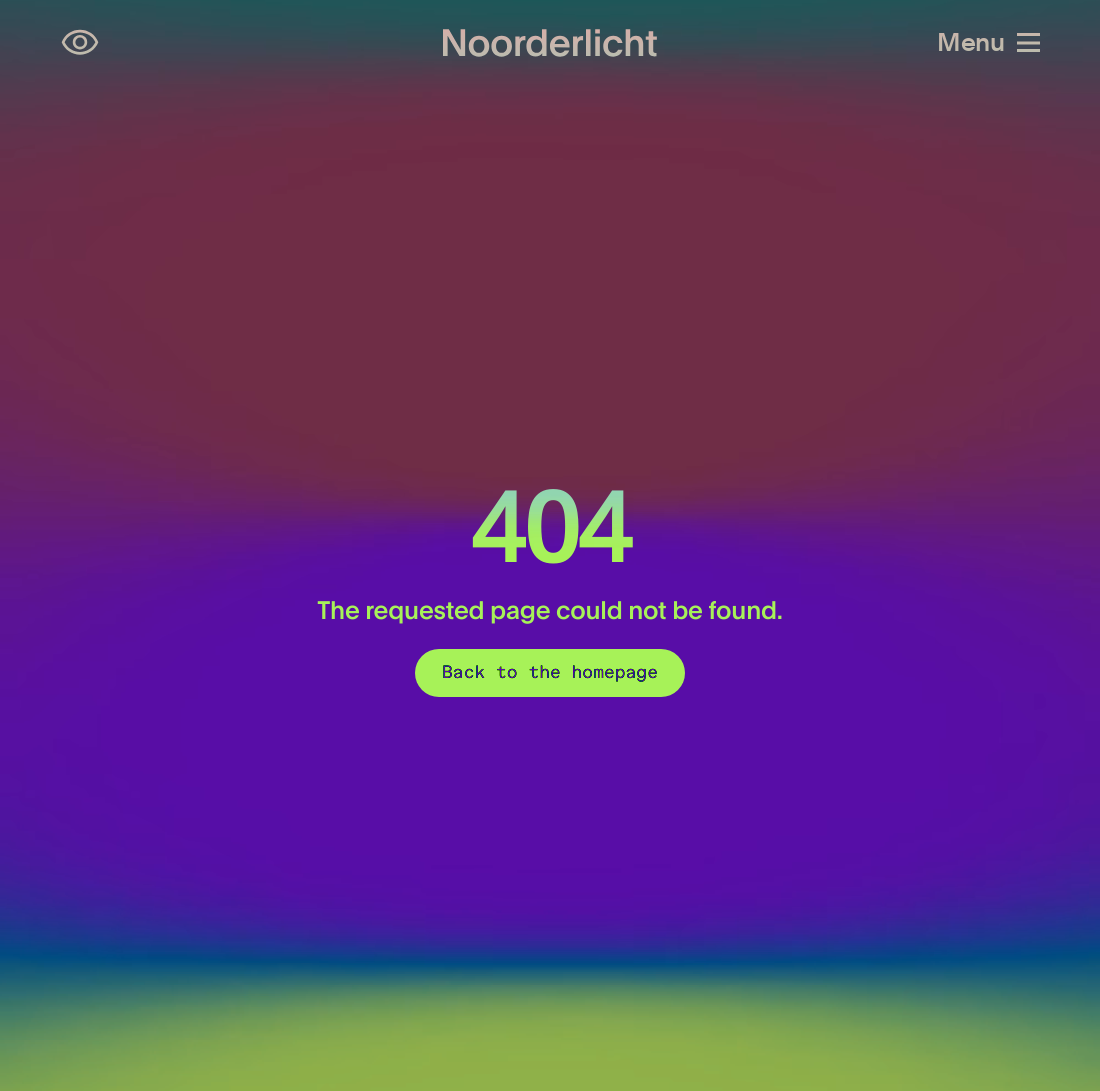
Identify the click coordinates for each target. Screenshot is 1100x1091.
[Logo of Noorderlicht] (550, 42)
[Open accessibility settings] (80, 43)
